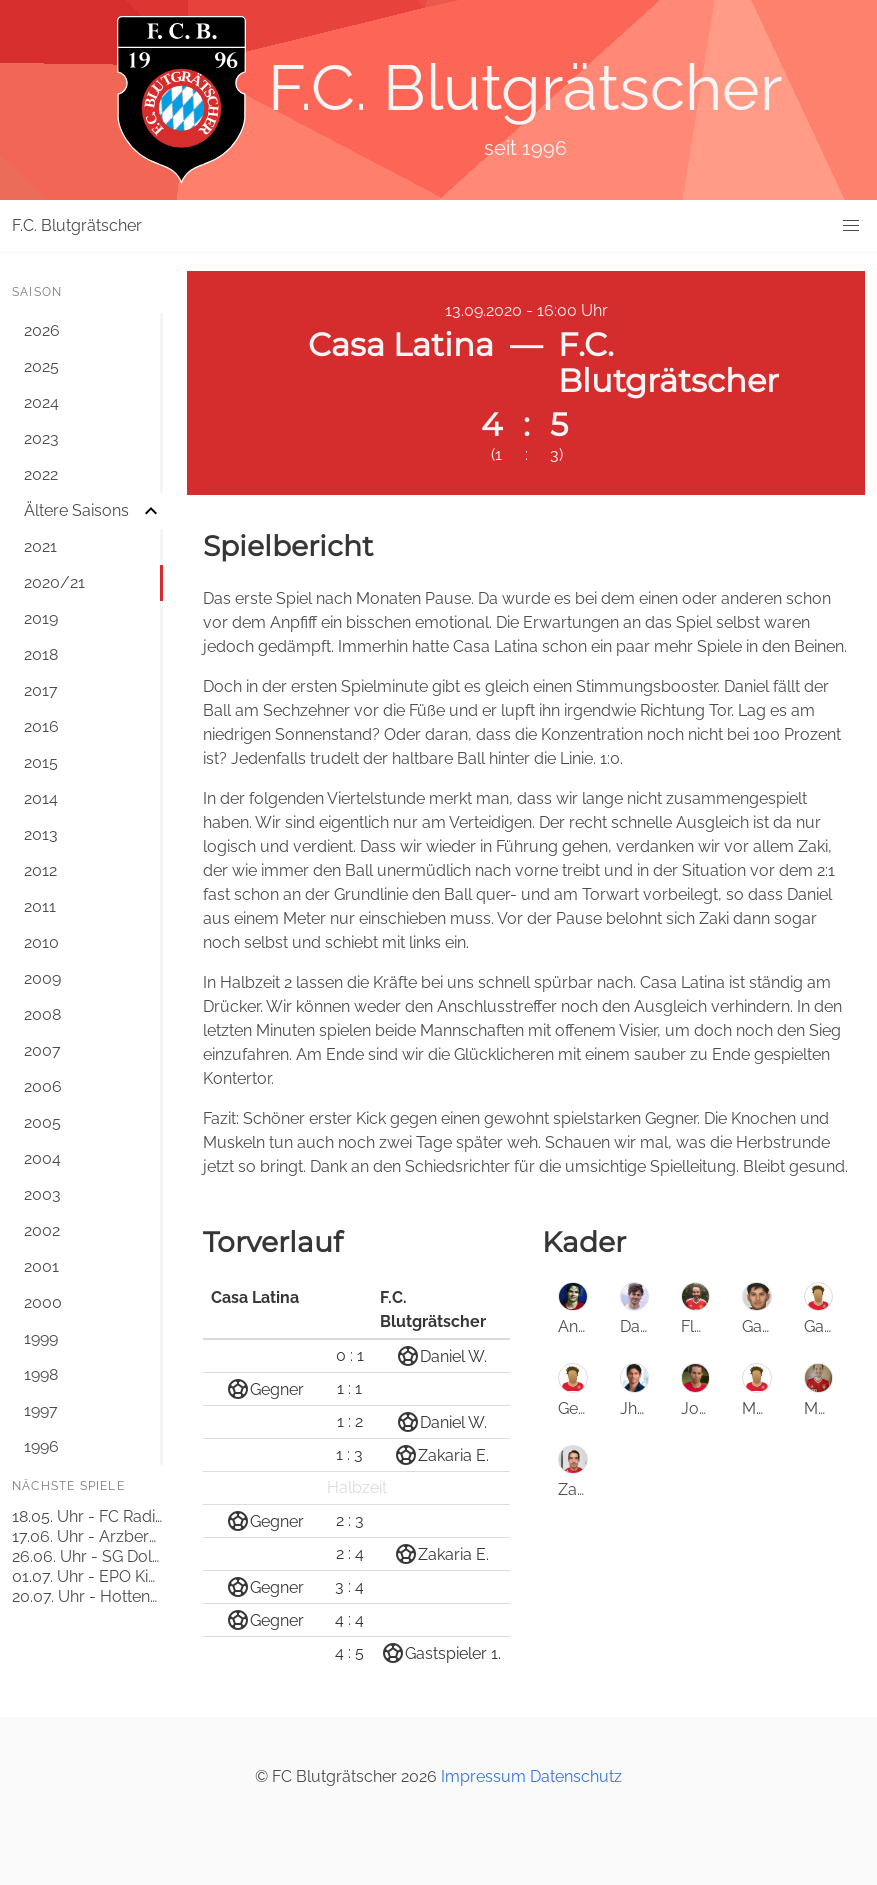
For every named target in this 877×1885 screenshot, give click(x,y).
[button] (851, 226)
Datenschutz (576, 1776)
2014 (41, 798)
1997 (41, 1410)
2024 (41, 402)
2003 (42, 1194)
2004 (42, 1158)
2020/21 (54, 582)
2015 (41, 762)
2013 (41, 834)
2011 (40, 906)
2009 (42, 978)
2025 (41, 366)
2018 (41, 654)
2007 (42, 1050)
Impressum (483, 1776)
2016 (41, 726)
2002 (42, 1230)
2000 (43, 1302)
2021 (40, 546)
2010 (41, 942)
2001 (41, 1266)
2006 (43, 1086)
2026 (42, 330)
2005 (42, 1122)
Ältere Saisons (76, 510)
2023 (41, 438)
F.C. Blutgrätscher (77, 225)
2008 (42, 1014)
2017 (41, 690)
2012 (40, 870)
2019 (41, 618)
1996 (41, 1446)
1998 (41, 1374)
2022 (41, 474)
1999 (41, 1338)
